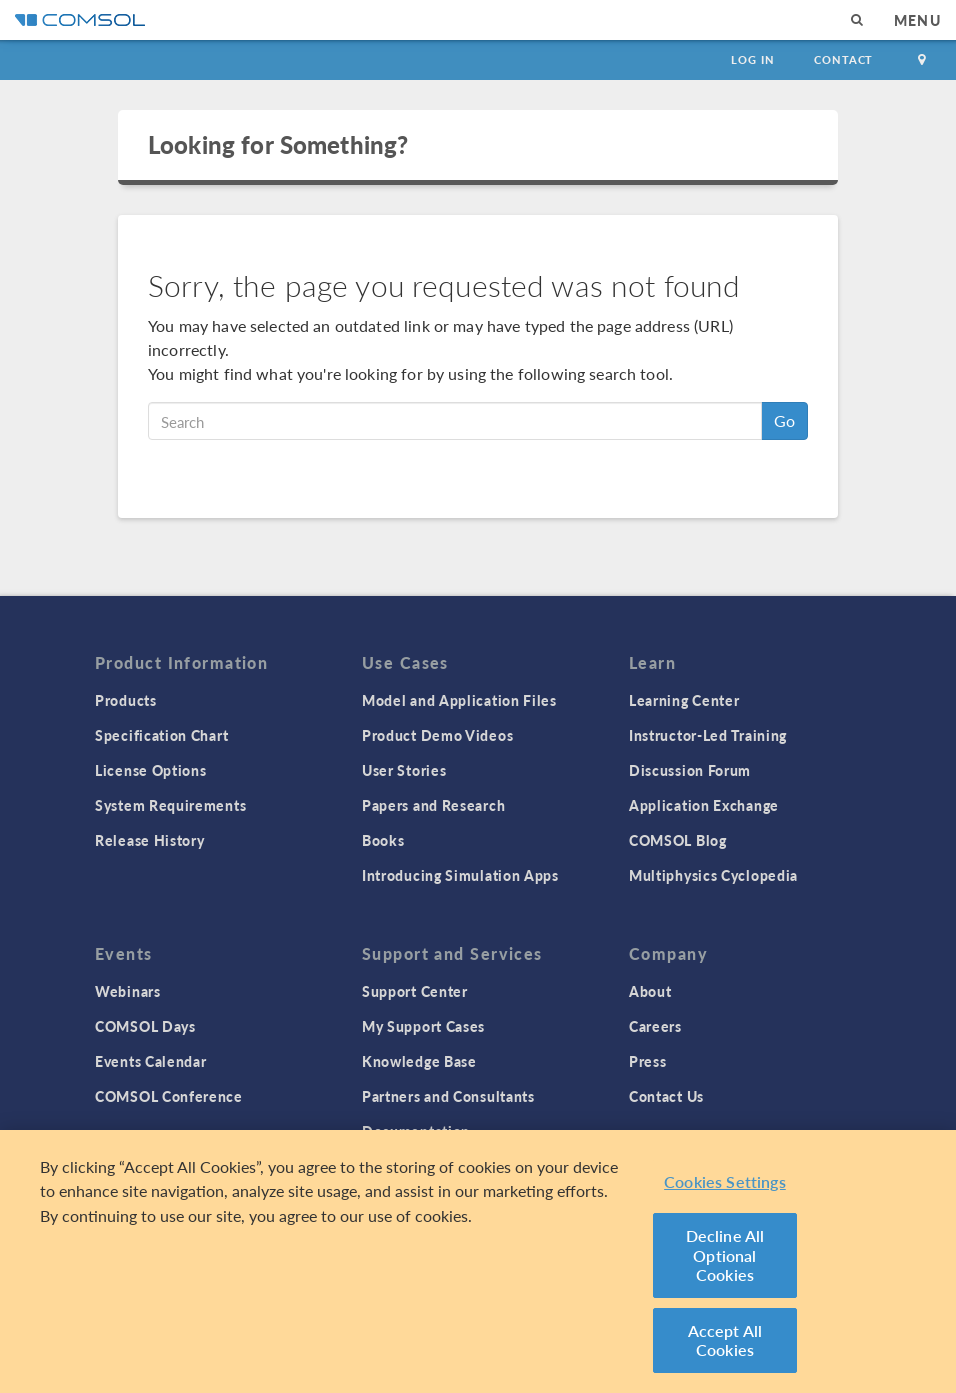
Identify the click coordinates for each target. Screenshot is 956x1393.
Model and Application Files (459, 700)
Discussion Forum (690, 770)
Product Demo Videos (437, 735)
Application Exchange (704, 805)
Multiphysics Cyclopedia (713, 875)
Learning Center (684, 700)
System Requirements (170, 805)
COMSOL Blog (678, 840)
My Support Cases (423, 1026)
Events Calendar (151, 1061)
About (650, 991)
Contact (843, 59)
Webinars (128, 991)
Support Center (415, 991)
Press (648, 1061)
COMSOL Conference (169, 1096)
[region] (478, 1261)
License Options (151, 770)
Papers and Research (433, 805)
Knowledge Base (419, 1061)
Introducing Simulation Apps (460, 875)
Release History (150, 840)
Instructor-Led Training (708, 735)
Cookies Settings (725, 1181)
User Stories (404, 770)
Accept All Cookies (725, 1340)
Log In (752, 59)
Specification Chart (161, 735)
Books (383, 840)
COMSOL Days (145, 1026)
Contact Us (666, 1096)
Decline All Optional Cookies (725, 1255)
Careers (655, 1026)
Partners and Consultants (448, 1096)
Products (126, 700)
